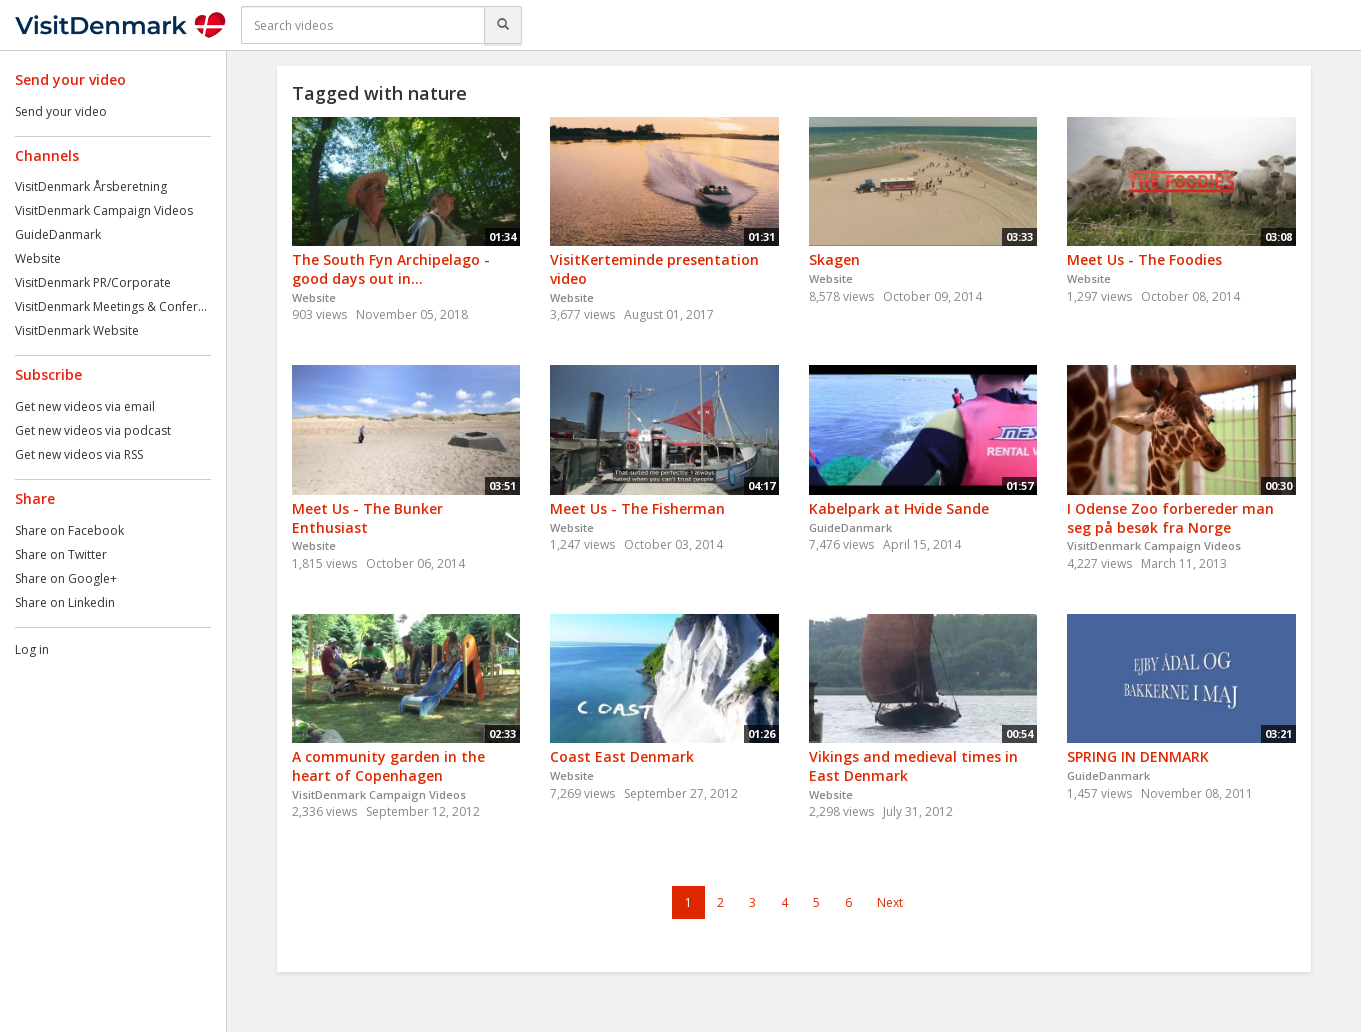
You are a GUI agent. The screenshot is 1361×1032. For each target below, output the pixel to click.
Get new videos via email (85, 406)
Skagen (834, 259)
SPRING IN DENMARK (1138, 756)
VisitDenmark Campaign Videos (104, 210)
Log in (32, 649)
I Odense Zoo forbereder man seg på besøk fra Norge (1170, 518)
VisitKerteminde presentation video (654, 269)
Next (890, 902)
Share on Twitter (61, 554)
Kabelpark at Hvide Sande (899, 508)
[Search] (503, 25)
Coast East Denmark (622, 756)
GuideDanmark (58, 234)
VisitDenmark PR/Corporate (93, 282)
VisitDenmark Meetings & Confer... (111, 306)
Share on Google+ (66, 578)
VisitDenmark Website (77, 330)
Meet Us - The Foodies (1144, 259)
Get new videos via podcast (93, 430)
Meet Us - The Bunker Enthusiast (367, 518)
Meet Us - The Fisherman (637, 508)
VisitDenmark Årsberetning (91, 186)
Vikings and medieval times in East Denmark (913, 766)
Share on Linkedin (65, 602)
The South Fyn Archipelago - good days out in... (391, 269)
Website (38, 258)
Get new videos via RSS (79, 454)
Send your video (61, 111)
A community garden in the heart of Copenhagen (388, 766)
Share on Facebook (69, 530)
